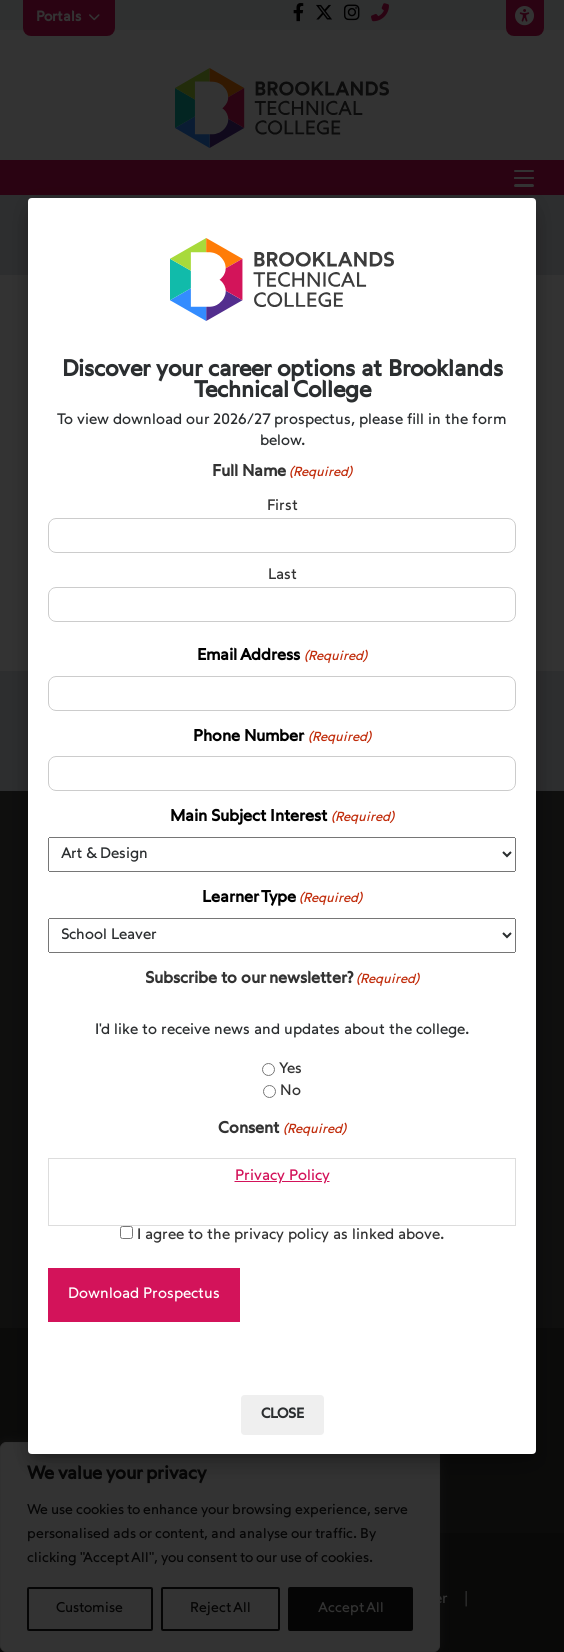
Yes (290, 1069)
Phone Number (281, 738)
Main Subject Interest (281, 818)
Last (282, 575)
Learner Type (282, 899)
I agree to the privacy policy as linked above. (290, 1235)
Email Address (281, 657)
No (290, 1091)
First (282, 506)
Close (282, 1414)
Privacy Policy (282, 1176)
